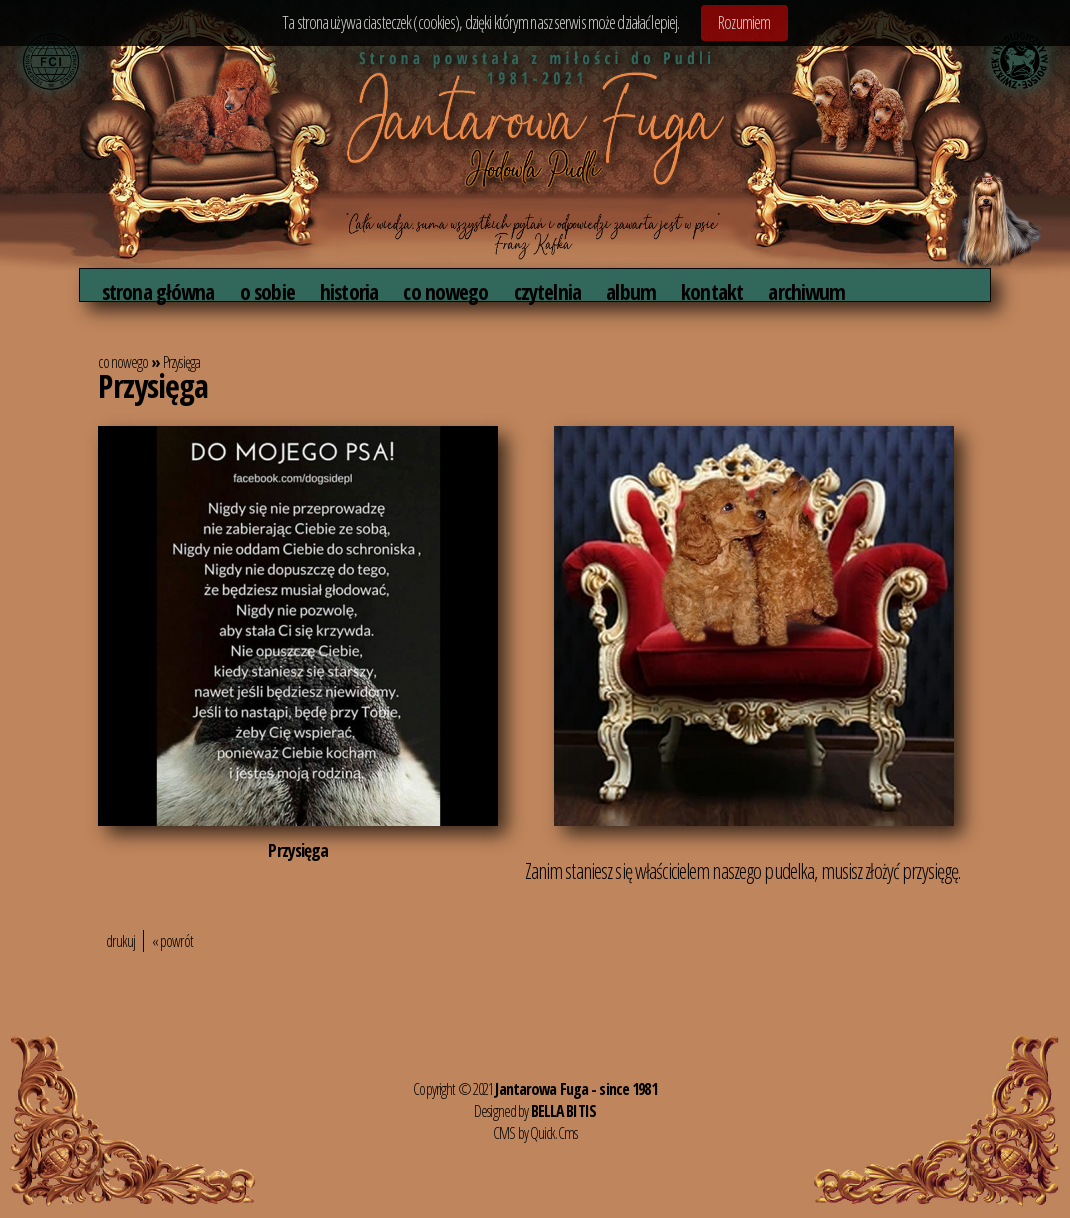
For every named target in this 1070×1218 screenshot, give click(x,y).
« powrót (172, 941)
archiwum (806, 291)
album (631, 291)
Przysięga (181, 362)
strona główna (158, 291)
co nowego (445, 291)
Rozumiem (744, 22)
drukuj (120, 941)
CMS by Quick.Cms (535, 1133)
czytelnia (547, 291)
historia (349, 291)
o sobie (267, 291)
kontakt (712, 291)
